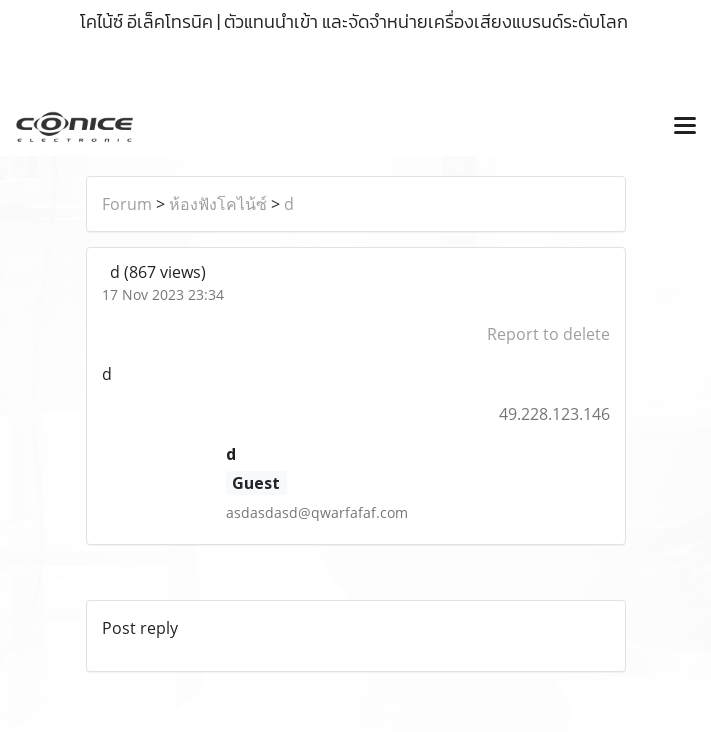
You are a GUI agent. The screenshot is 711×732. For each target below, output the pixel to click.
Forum (127, 204)
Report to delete (548, 334)
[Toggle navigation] (685, 127)
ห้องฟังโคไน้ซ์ (218, 204)
